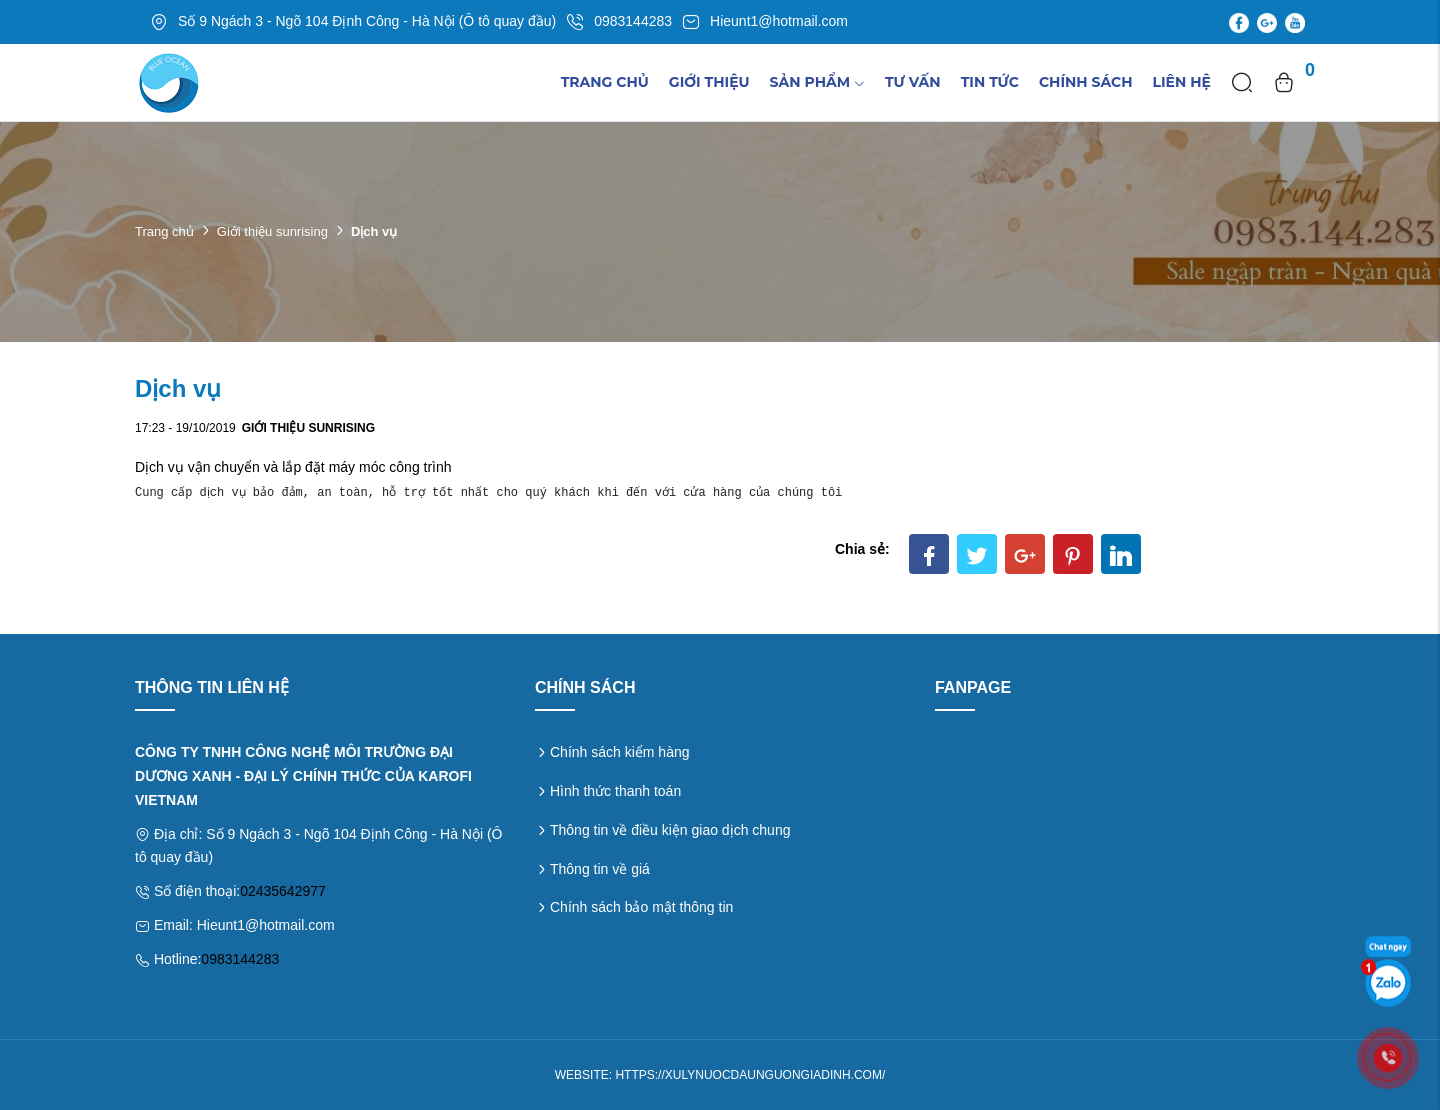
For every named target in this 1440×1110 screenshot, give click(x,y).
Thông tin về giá (600, 869)
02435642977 (283, 891)
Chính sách (1086, 82)
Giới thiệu (709, 82)
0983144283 (240, 959)
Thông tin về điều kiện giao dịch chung (670, 830)
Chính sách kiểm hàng (620, 752)
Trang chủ (605, 82)
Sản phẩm (817, 82)
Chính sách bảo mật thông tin (641, 907)
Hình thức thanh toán (615, 791)
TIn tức (990, 82)
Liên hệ (1182, 82)
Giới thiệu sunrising (272, 231)
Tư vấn (913, 82)
